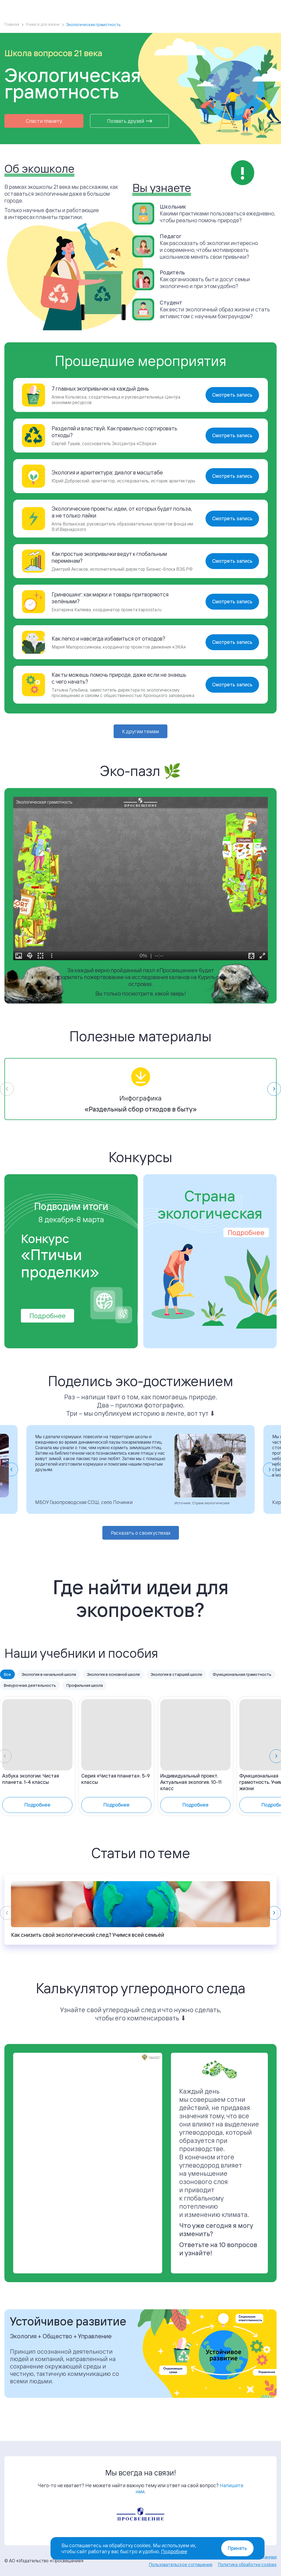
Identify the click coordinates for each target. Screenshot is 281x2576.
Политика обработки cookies (247, 2564)
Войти (235, 7)
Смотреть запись (232, 395)
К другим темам (140, 731)
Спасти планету (44, 121)
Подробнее (47, 1330)
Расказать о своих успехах (140, 1548)
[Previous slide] (7, 1934)
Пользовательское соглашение (180, 2564)
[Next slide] (270, 1484)
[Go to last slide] (11, 1484)
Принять (237, 2548)
